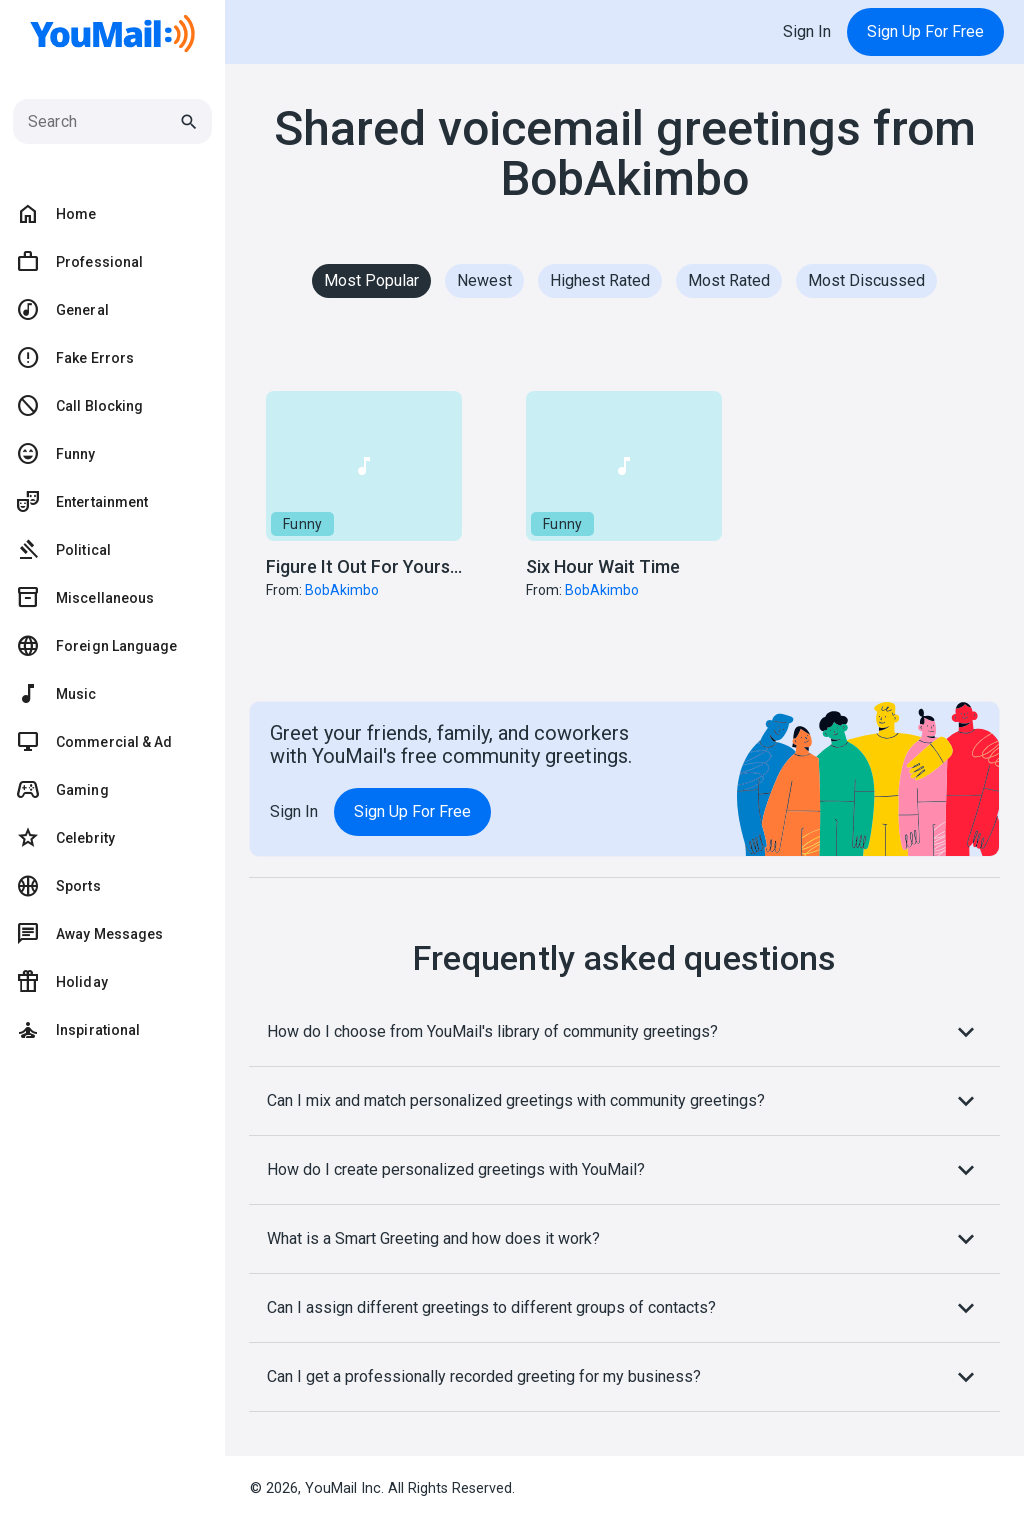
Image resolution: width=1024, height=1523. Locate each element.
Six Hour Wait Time (603, 566)
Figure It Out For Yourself (368, 566)
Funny (302, 524)
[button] (364, 522)
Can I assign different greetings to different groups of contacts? (624, 1308)
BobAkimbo (342, 590)
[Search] (102, 122)
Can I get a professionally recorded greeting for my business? (624, 1377)
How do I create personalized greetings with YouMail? (624, 1170)
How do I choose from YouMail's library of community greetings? (624, 1032)
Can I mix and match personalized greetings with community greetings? (624, 1101)
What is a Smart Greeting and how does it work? (624, 1239)
